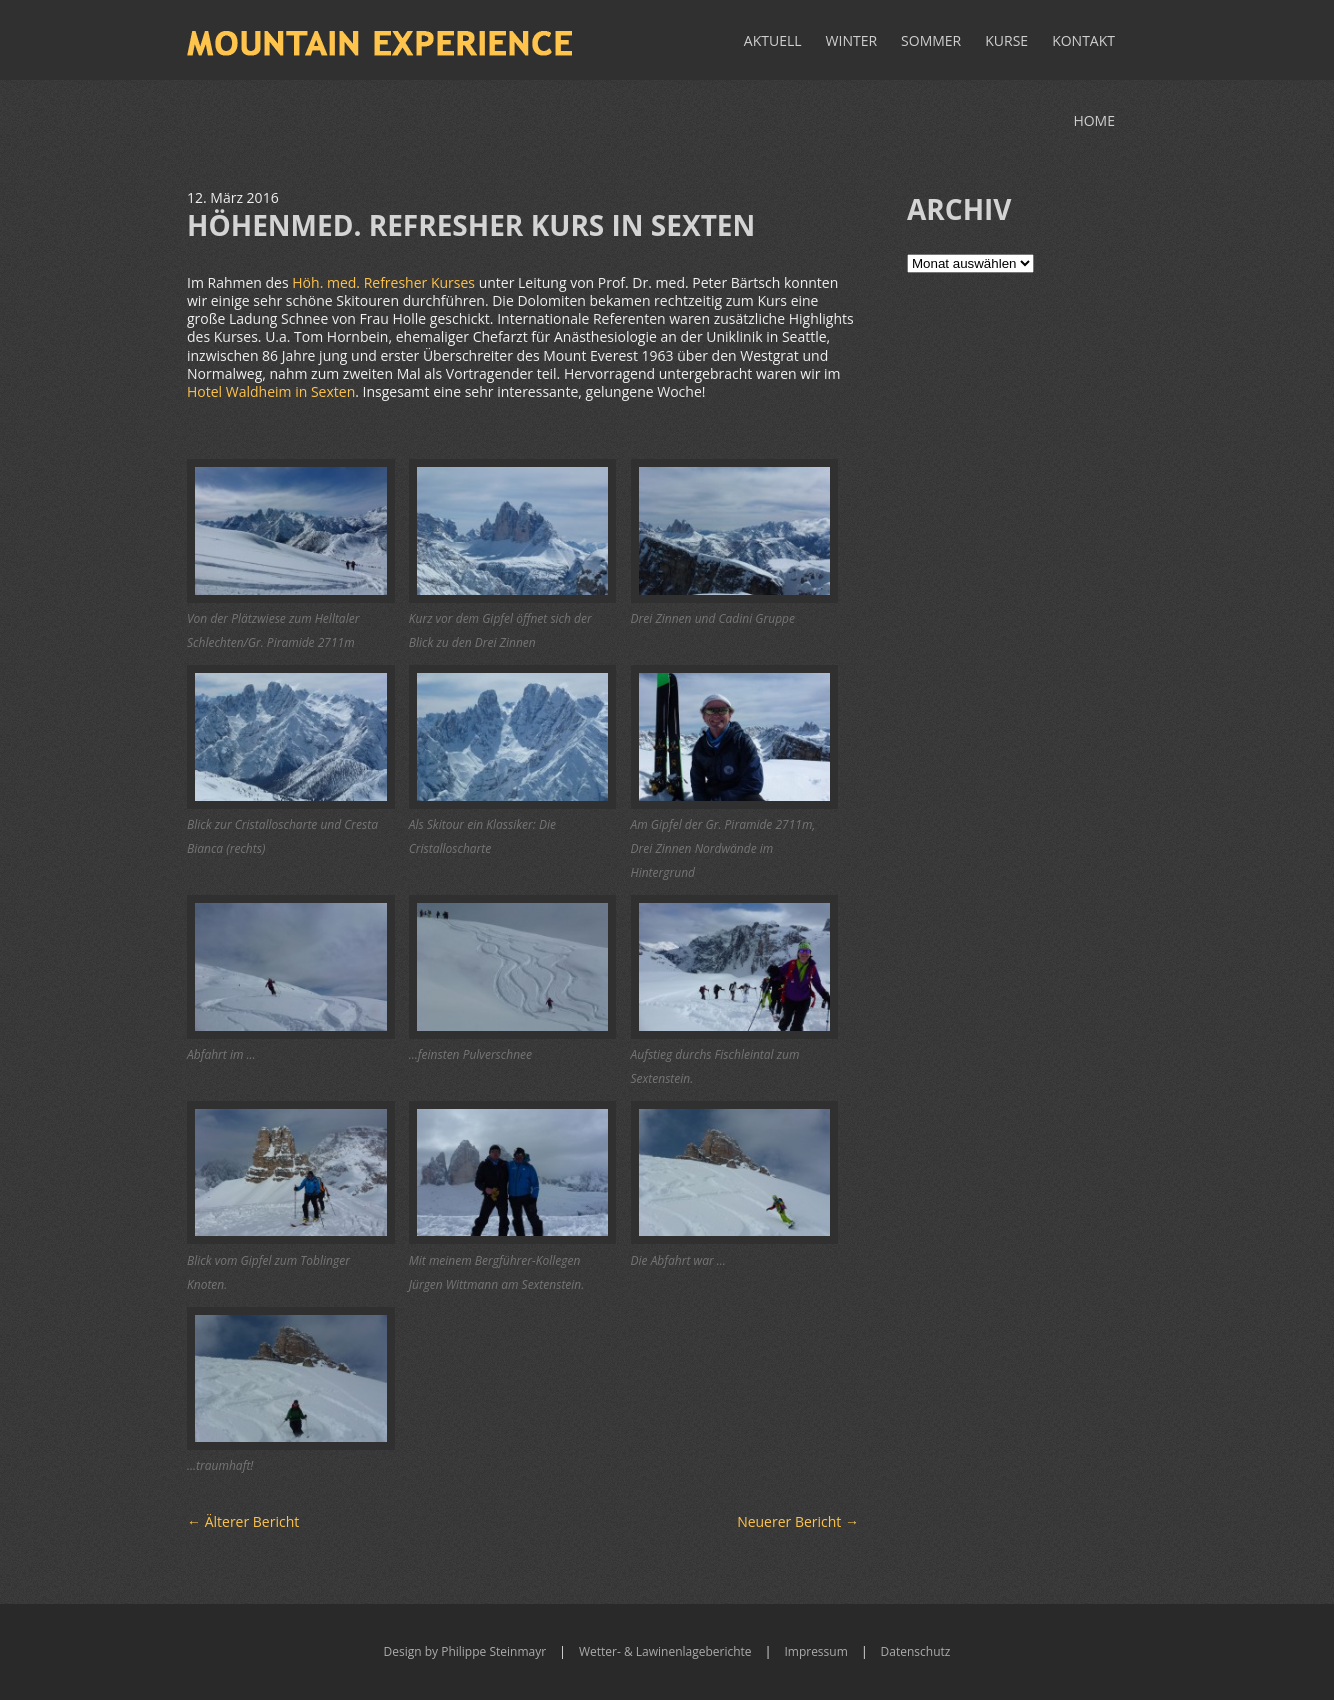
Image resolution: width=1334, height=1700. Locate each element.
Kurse (1006, 40)
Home (1094, 120)
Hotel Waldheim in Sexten (271, 391)
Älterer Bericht (243, 1521)
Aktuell (773, 40)
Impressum (815, 1651)
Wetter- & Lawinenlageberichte (665, 1651)
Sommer (931, 40)
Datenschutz (916, 1651)
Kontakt (1083, 40)
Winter (852, 40)
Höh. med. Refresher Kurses (383, 282)
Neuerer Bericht (798, 1521)
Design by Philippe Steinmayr (465, 1651)
